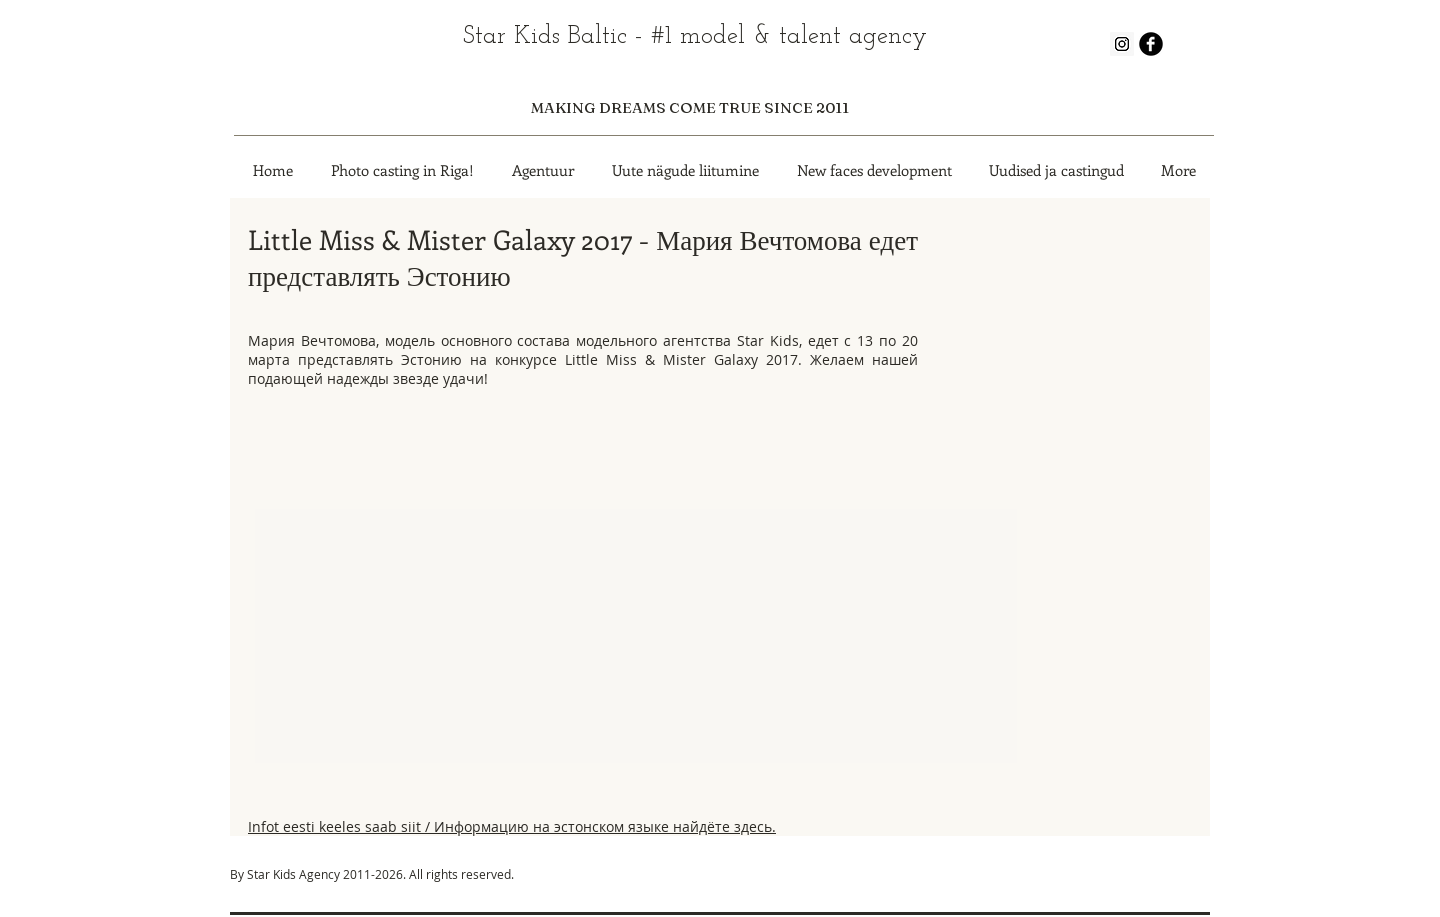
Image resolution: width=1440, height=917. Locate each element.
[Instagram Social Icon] (1122, 44)
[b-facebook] (1151, 44)
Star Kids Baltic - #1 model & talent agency (695, 36)
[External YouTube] (583, 596)
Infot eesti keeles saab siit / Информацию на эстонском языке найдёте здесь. (512, 826)
